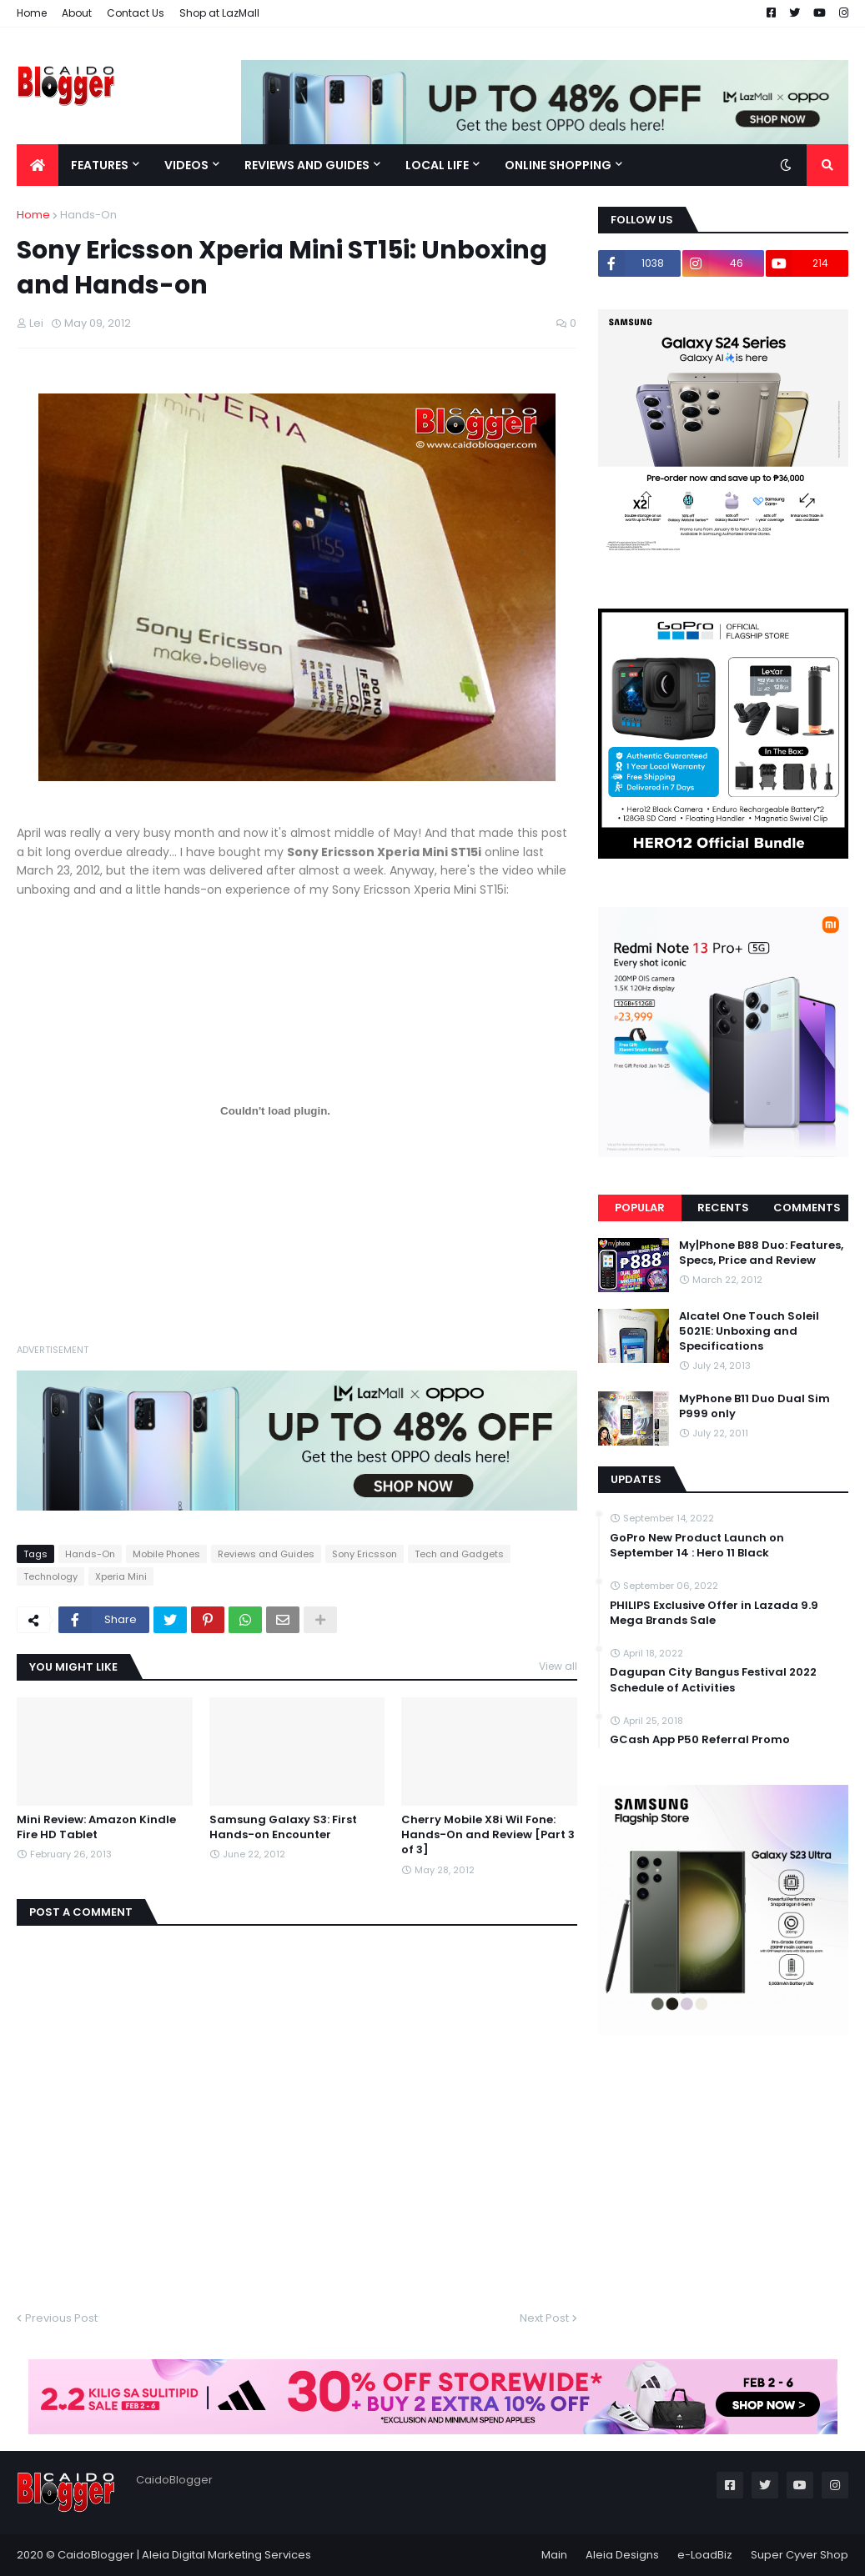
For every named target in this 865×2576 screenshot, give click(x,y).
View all (558, 1666)
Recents (723, 1207)
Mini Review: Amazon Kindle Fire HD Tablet (96, 1827)
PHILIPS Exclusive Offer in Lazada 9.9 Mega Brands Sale (714, 1613)
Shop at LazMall (219, 13)
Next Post (544, 2318)
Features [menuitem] (99, 165)
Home (32, 13)
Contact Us (135, 13)
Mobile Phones (166, 1554)
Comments (807, 1207)
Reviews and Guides (266, 1554)
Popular (640, 1207)
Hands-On (88, 215)
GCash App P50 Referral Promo (700, 1739)
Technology (50, 1576)
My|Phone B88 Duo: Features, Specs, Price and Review (761, 1253)
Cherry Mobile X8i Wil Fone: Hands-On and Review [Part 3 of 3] (488, 1834)
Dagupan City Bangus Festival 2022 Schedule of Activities (713, 1680)
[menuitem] (37, 165)
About (77, 13)
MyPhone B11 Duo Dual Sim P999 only (754, 1406)
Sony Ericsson (364, 1554)
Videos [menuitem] (186, 165)
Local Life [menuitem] (437, 165)
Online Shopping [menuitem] (558, 165)
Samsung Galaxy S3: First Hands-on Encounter (283, 1827)
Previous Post (61, 2318)
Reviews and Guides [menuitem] (307, 165)
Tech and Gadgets (459, 1554)
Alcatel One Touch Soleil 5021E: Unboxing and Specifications (749, 1331)
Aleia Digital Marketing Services (226, 2555)
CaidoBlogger (96, 2555)
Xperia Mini (121, 1576)
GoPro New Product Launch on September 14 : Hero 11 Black (697, 1546)
